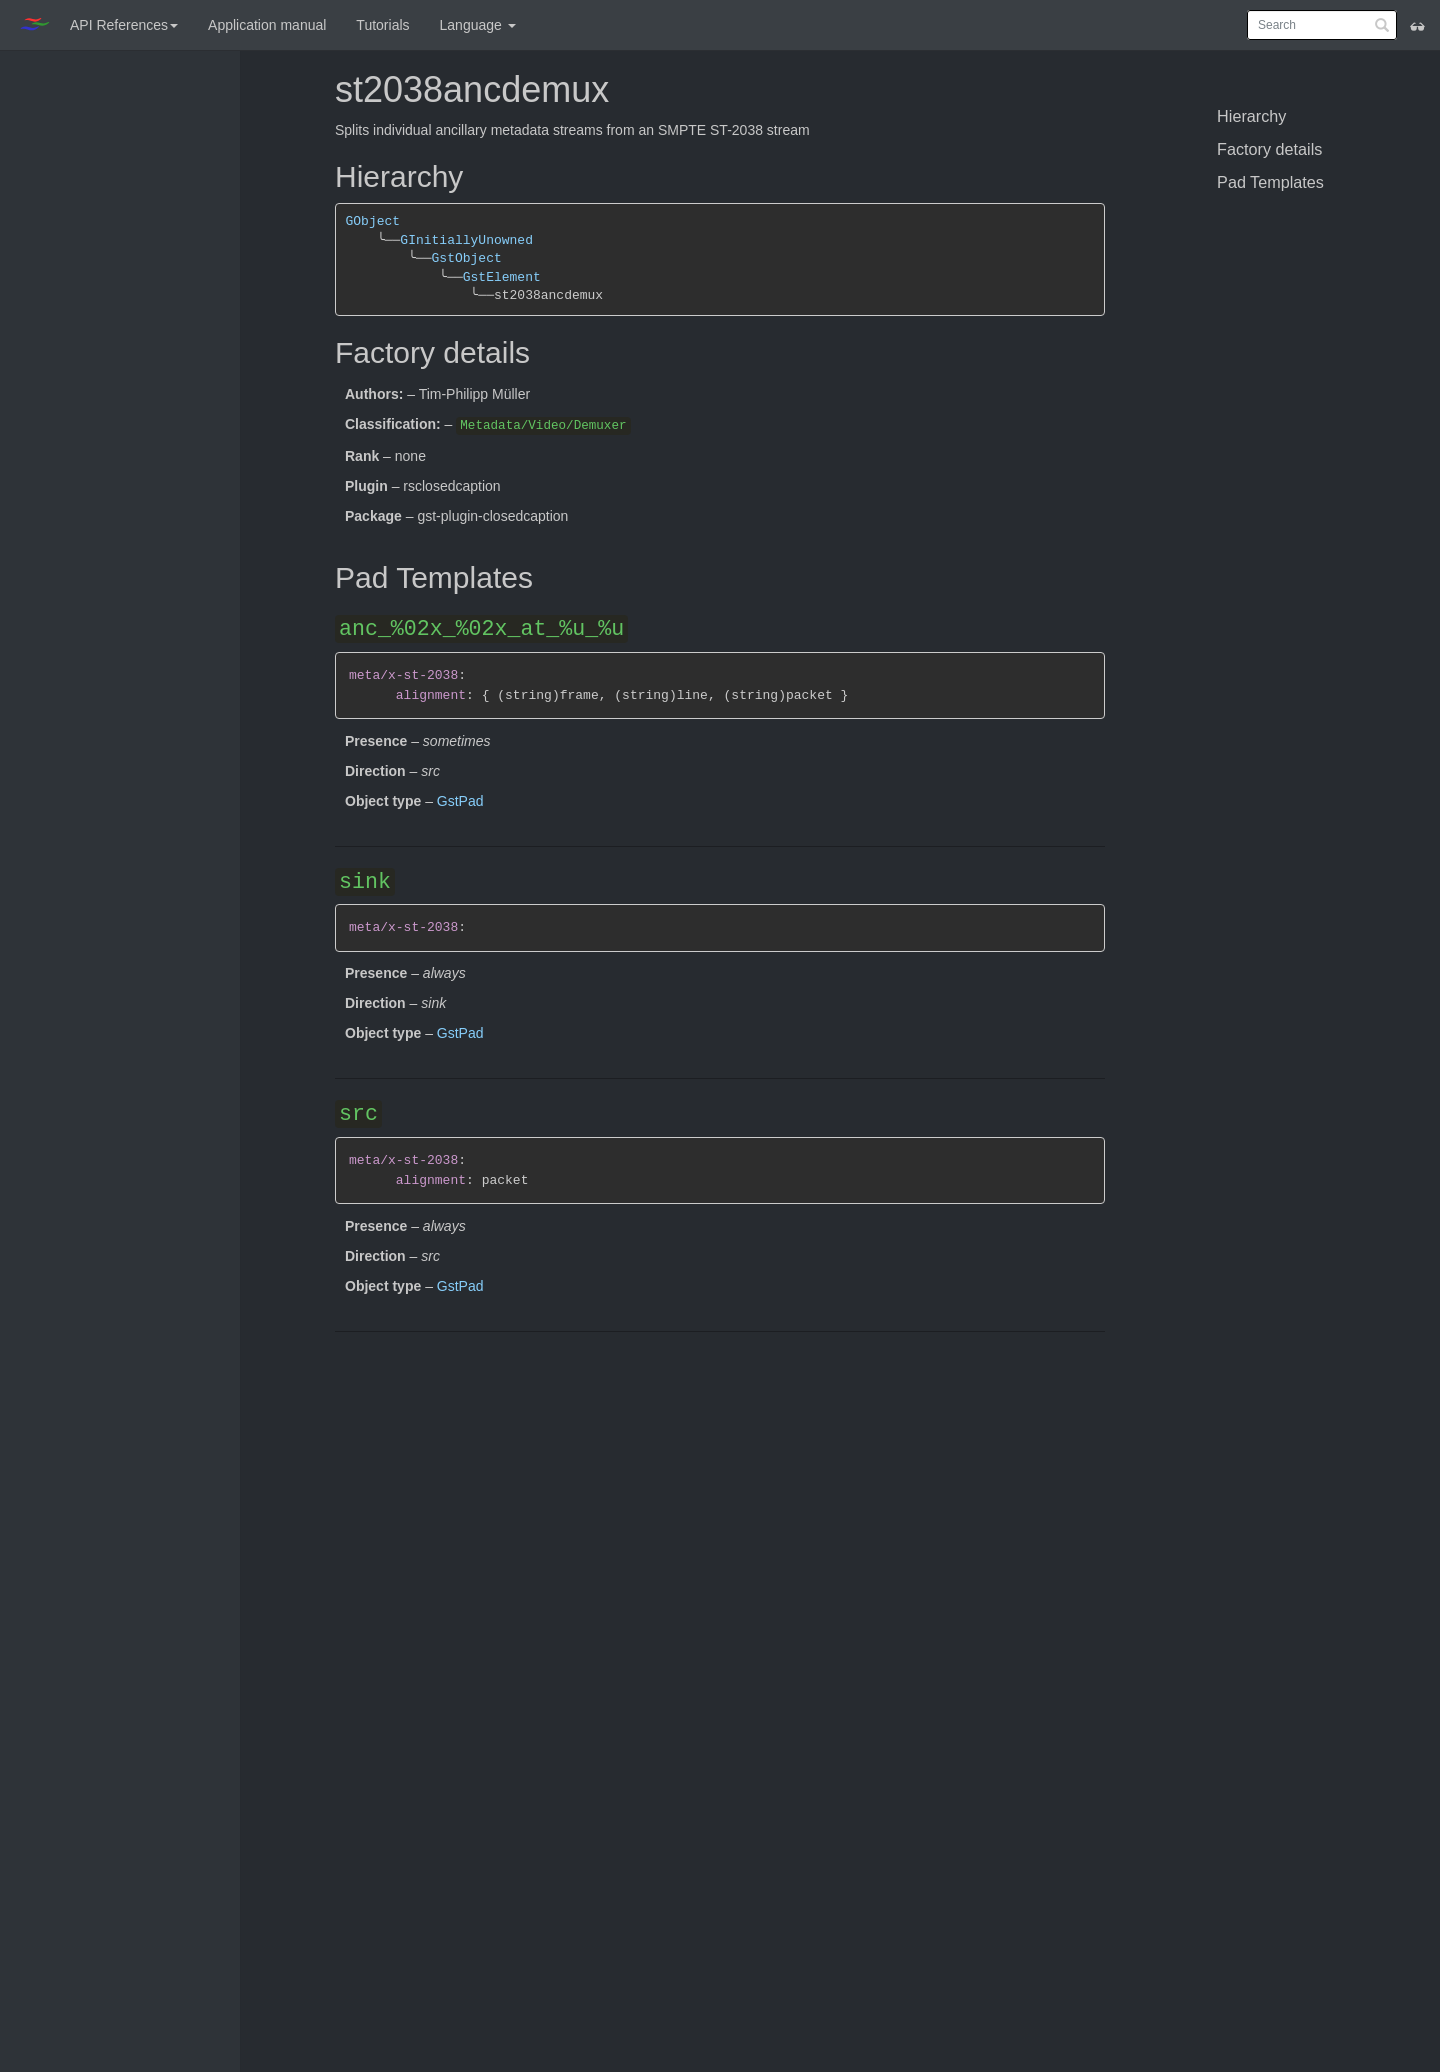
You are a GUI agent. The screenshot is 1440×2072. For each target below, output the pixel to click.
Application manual (267, 25)
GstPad (460, 801)
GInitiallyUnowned (466, 240)
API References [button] (124, 25)
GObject (373, 221)
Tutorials (382, 25)
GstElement (502, 277)
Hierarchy (1251, 116)
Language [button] (478, 25)
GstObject (466, 258)
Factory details (1269, 149)
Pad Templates (1270, 182)
